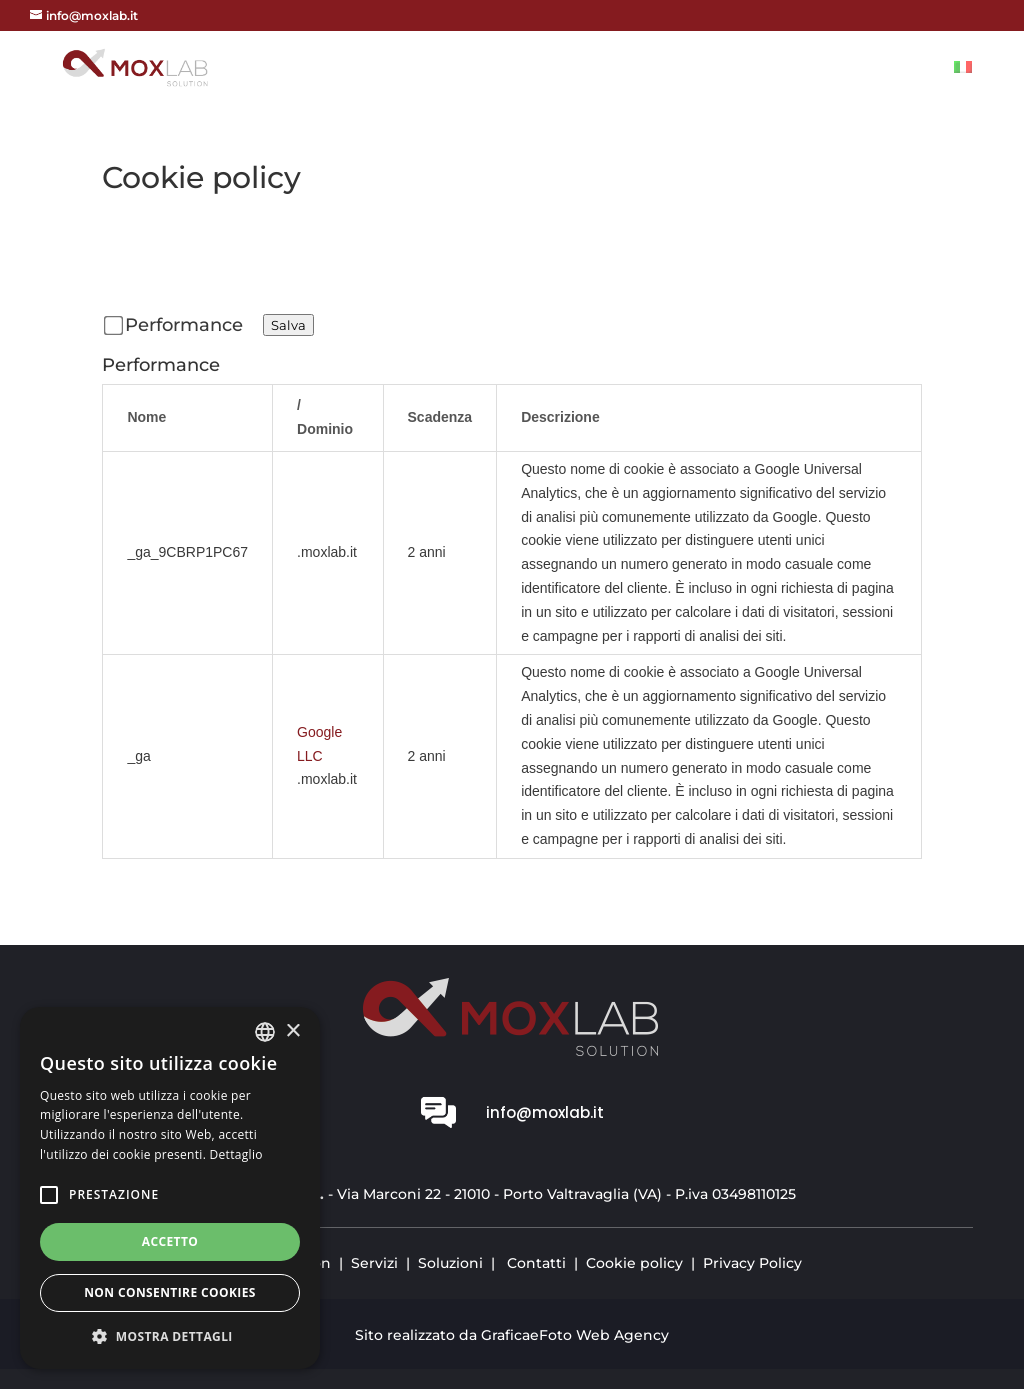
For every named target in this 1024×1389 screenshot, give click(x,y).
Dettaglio (236, 1154)
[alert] (170, 1188)
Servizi (689, 69)
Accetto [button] (170, 1241)
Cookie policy (634, 1263)
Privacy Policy (752, 1263)
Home (534, 69)
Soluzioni (785, 69)
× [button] (292, 1031)
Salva (288, 325)
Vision (609, 69)
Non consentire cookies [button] (170, 1292)
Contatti (890, 69)
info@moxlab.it (545, 1112)
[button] (170, 1337)
